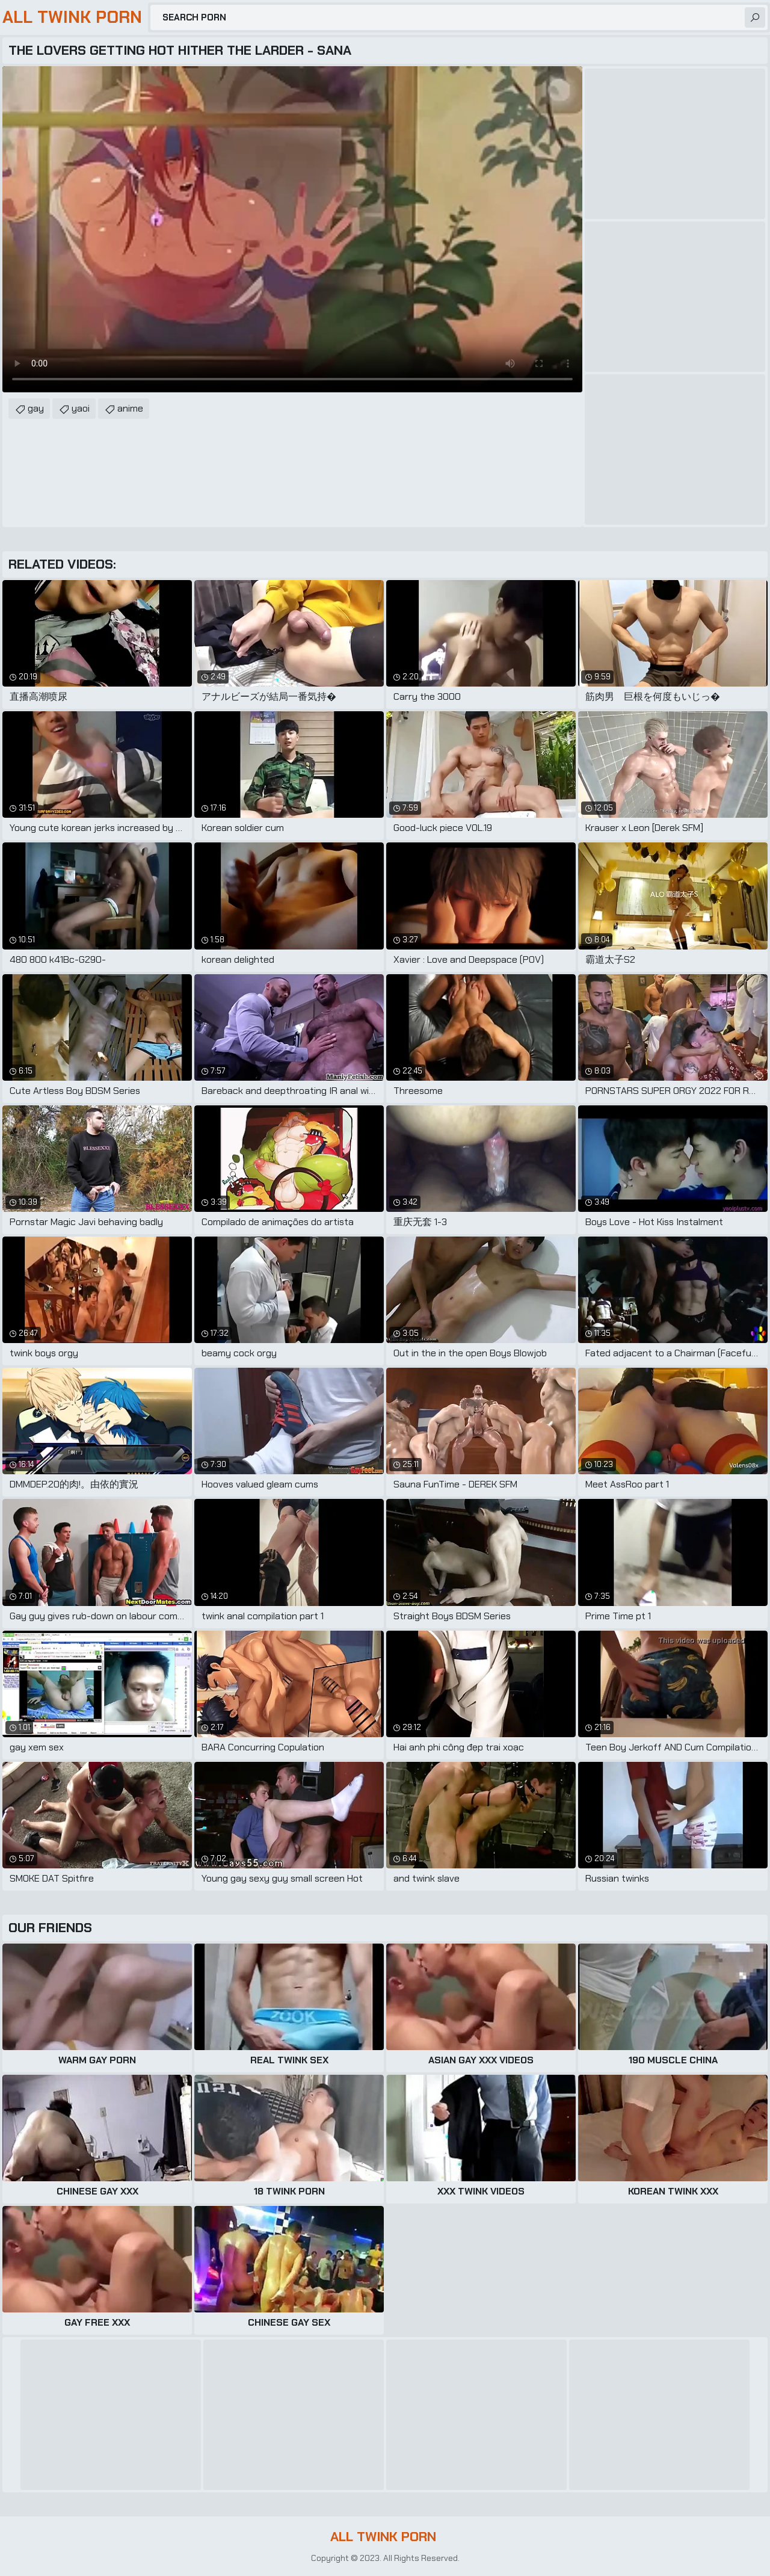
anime (130, 408)
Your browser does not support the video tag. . (292, 229)
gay (36, 408)
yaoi (81, 408)
